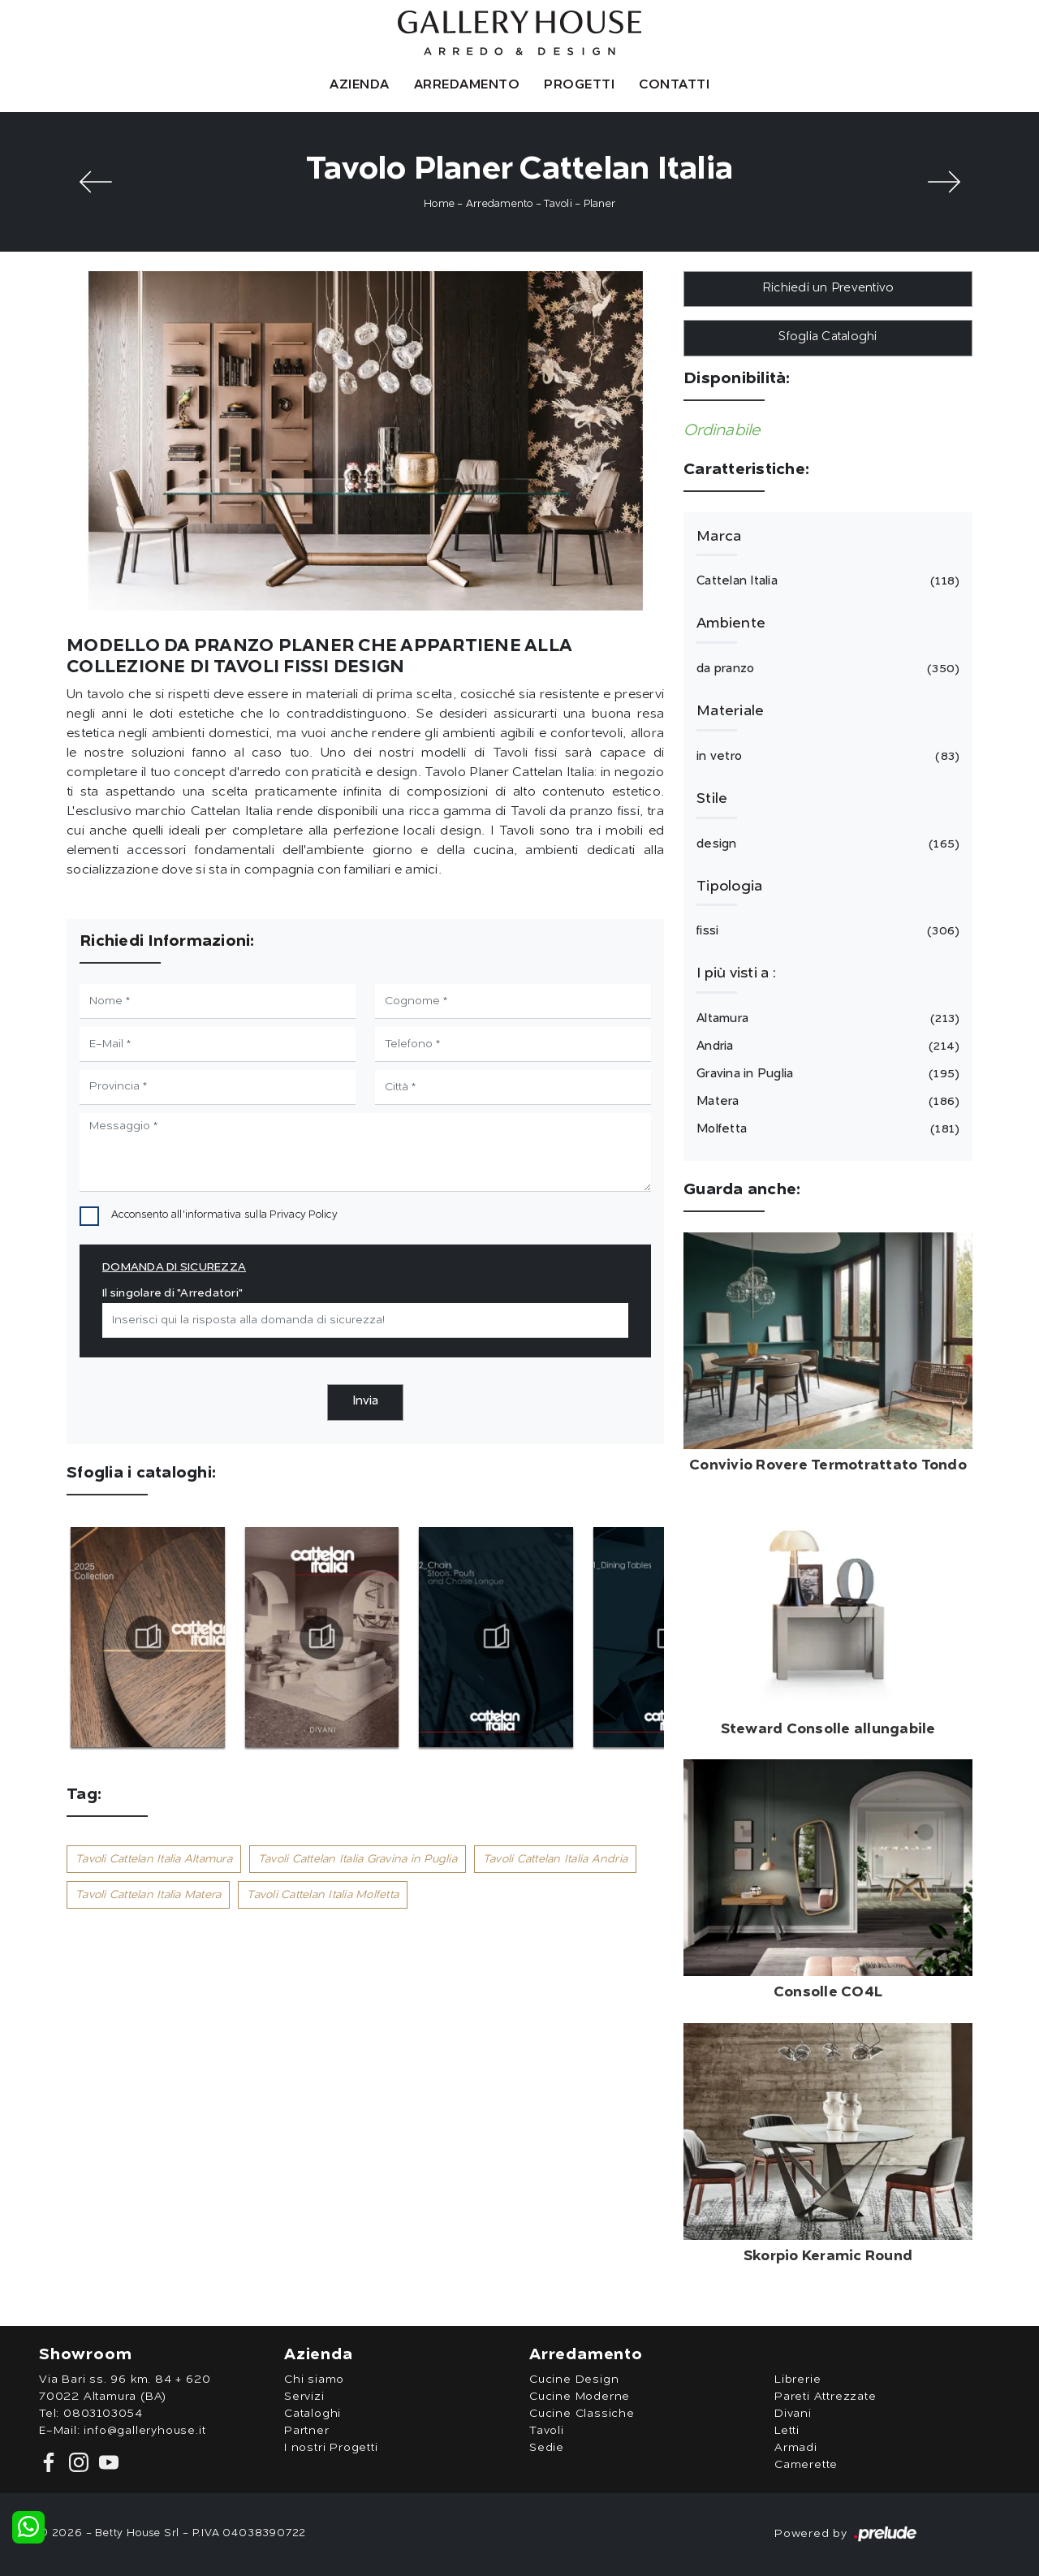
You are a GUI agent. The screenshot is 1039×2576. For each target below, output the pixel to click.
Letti (787, 2430)
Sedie (546, 2447)
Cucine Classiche (582, 2413)
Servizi (304, 2396)
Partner (307, 2430)
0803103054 (103, 2413)
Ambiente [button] (730, 623)
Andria (825, 1046)
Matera (825, 1102)
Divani (793, 2413)
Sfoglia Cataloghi (827, 337)
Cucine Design (574, 2379)
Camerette (806, 2464)
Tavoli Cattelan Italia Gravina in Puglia (357, 1859)
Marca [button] (718, 536)
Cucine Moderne (579, 2396)
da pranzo (825, 669)
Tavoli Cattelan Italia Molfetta (323, 1895)
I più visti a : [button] (736, 973)
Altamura (825, 1019)
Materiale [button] (730, 711)
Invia (365, 1402)
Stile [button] (711, 799)
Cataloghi (312, 2413)
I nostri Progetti (331, 2447)
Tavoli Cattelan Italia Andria (555, 1859)
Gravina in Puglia (825, 1074)
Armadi (795, 2447)
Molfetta (825, 1129)
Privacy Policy (303, 1215)
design (825, 844)
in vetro (825, 757)
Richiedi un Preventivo (828, 289)
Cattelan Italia (825, 581)
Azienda (360, 85)
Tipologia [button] (729, 886)
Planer (600, 204)
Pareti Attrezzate (825, 2396)
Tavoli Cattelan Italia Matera (148, 1895)
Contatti (674, 85)
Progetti (579, 85)
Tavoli (558, 204)
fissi (825, 931)
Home (439, 204)
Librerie (797, 2379)
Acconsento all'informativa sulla (224, 1215)
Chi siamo (314, 2379)
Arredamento (467, 85)
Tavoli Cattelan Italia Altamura (153, 1859)
